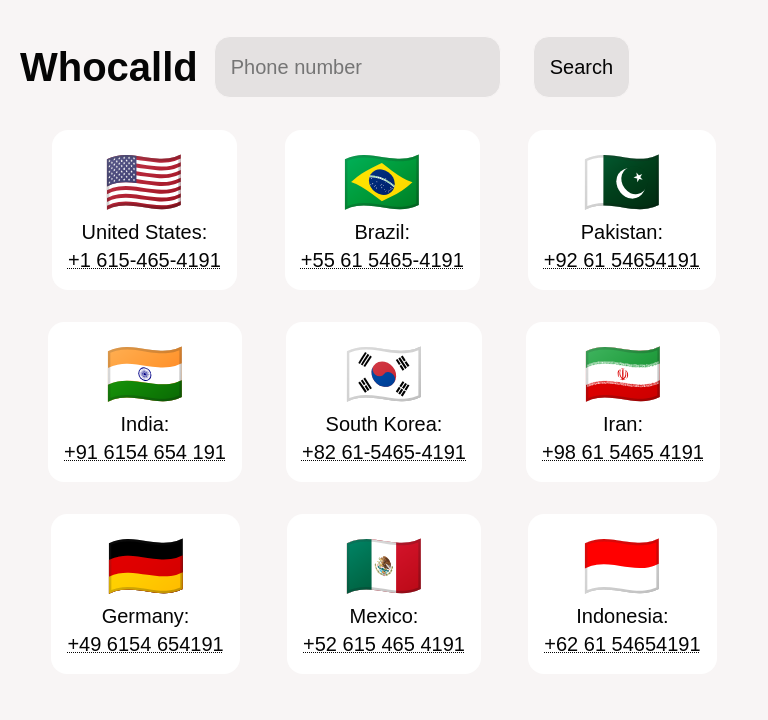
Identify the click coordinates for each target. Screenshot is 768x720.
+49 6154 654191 (145, 644)
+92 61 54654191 (622, 260)
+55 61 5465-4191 (382, 260)
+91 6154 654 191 (145, 452)
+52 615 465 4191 (384, 644)
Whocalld (109, 67)
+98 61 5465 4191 (623, 452)
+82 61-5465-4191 (384, 452)
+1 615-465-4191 (144, 260)
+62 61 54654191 (622, 644)
